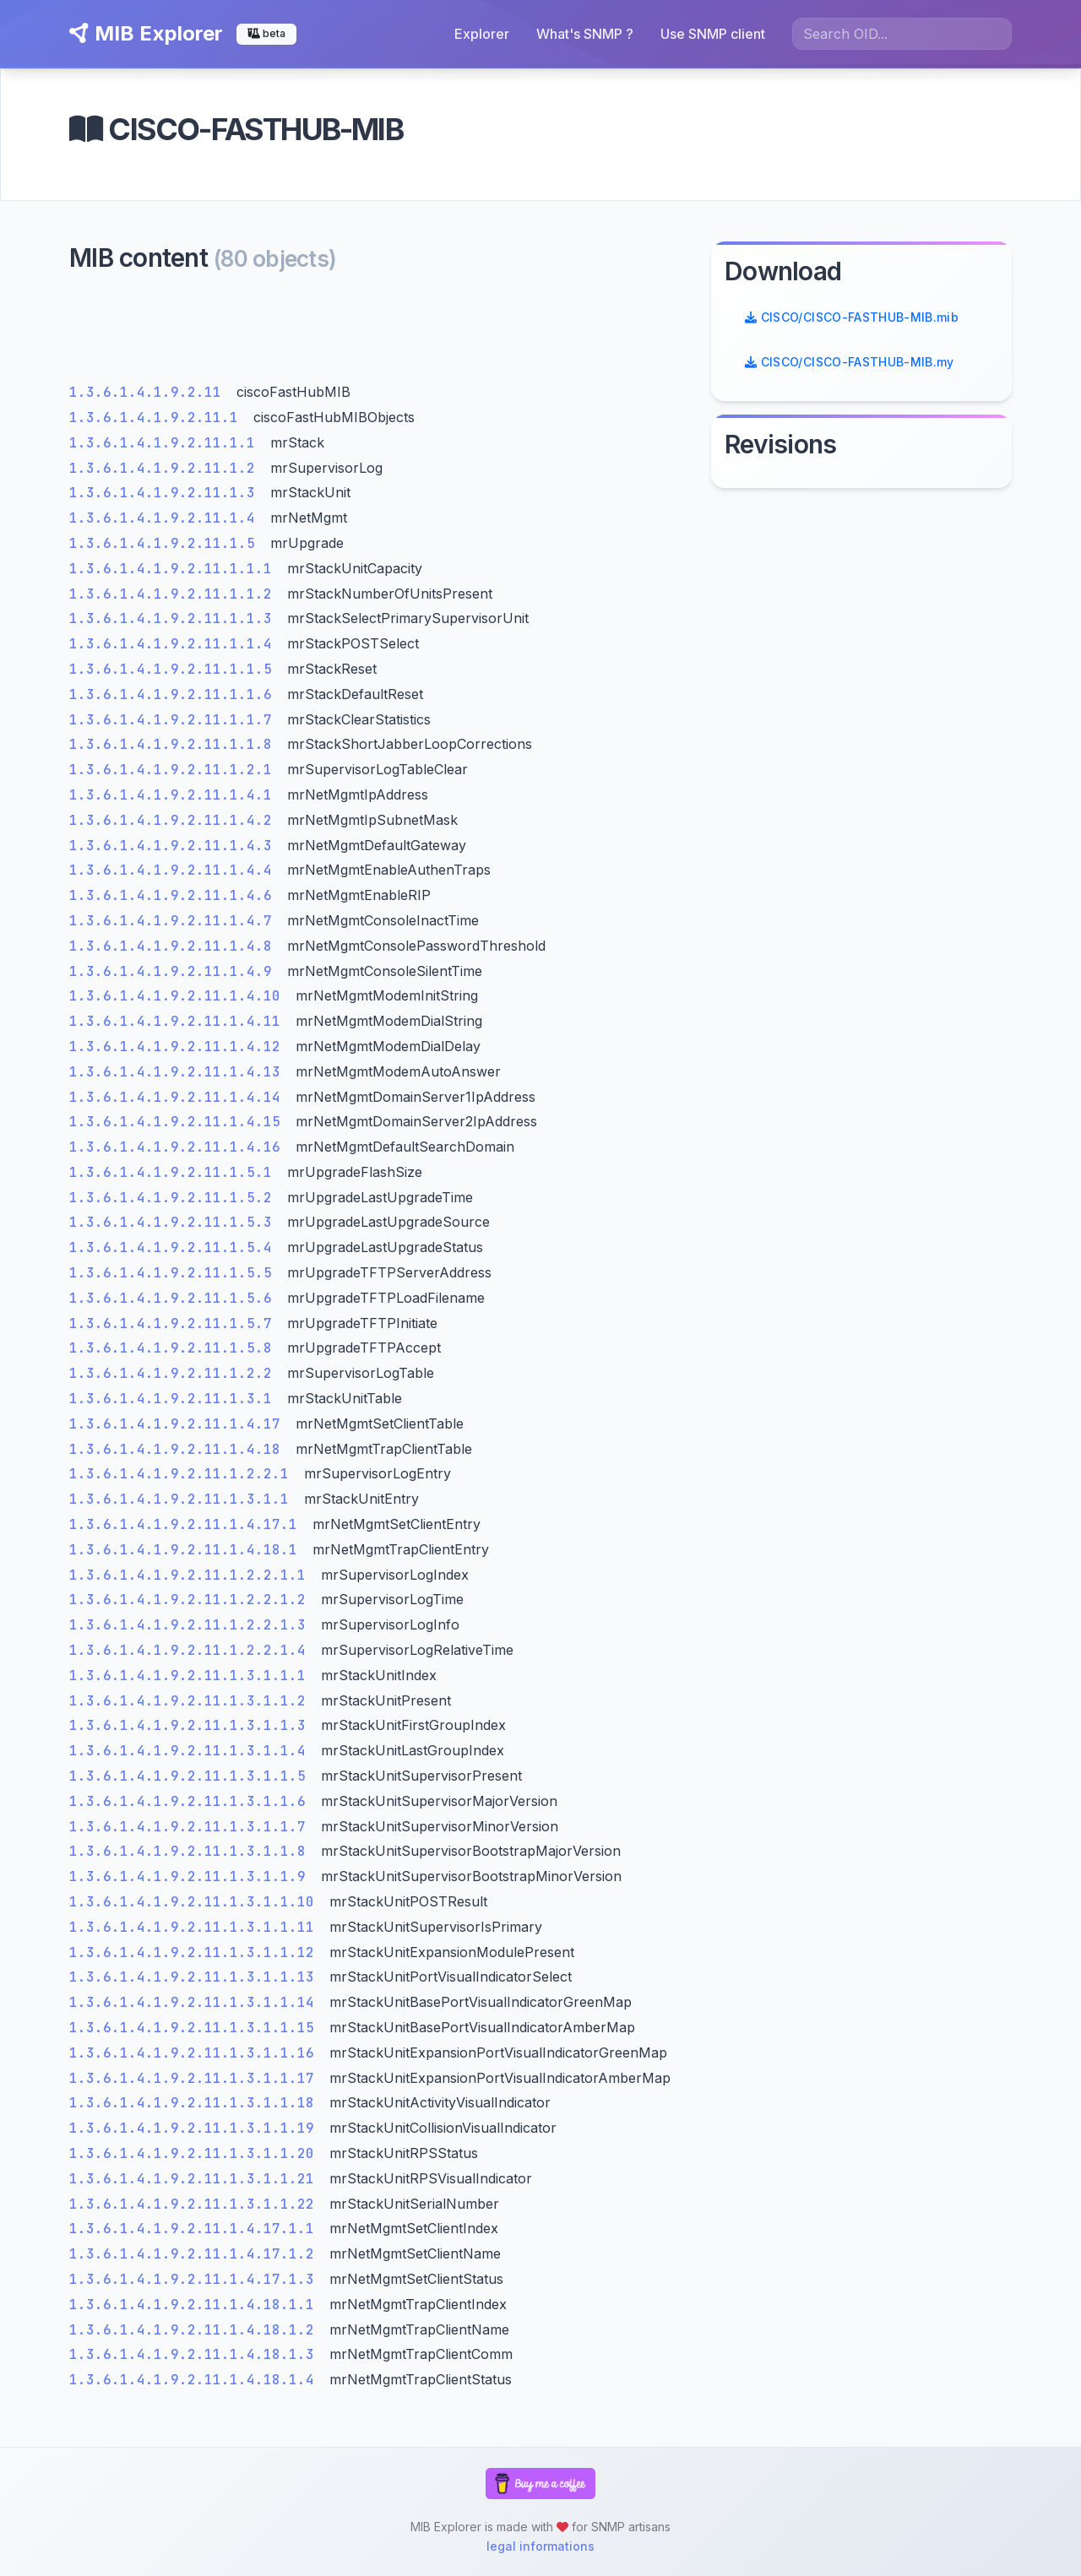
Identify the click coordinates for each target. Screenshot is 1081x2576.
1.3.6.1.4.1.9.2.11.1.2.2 (174, 1373)
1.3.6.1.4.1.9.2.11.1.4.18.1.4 (196, 2380)
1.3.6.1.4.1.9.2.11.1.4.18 (179, 1449)
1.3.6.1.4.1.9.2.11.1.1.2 (174, 594)
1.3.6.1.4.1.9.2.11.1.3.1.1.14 (196, 2002)
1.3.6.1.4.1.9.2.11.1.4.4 (174, 870)
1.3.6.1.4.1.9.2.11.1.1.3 (174, 618)
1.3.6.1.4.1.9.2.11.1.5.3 (174, 1222)
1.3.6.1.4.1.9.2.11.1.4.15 (179, 1122)
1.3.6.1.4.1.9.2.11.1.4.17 (179, 1424)
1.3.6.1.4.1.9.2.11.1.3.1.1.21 (196, 2179)
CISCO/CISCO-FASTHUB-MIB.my (849, 362)
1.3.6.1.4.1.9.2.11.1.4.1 (174, 795)
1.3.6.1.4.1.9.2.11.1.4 (166, 518)
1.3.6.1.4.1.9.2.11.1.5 (166, 543)
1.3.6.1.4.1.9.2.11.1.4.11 (179, 1021)
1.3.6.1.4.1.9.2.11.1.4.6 (174, 895)
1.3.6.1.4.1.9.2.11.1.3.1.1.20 (196, 2153)
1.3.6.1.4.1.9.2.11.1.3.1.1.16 (196, 2053)
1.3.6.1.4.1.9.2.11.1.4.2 (174, 820)
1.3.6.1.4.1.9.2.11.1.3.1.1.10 (196, 1902)
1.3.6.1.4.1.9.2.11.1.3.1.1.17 (196, 2078)
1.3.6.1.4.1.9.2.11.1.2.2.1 (183, 1474)
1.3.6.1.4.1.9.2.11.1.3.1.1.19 (196, 2128)
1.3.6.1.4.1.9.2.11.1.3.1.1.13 (196, 1977)
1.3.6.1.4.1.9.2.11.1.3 (166, 493)
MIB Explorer (146, 33)
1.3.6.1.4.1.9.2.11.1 (158, 417)
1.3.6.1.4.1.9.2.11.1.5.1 (174, 1172)
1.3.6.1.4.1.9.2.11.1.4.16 (179, 1147)
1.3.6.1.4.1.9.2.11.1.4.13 (179, 1072)
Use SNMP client (712, 33)
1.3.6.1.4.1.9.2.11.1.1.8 (174, 744)
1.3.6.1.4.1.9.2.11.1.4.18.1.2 (196, 2330)
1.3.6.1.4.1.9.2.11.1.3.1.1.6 (191, 1801)
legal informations (540, 2546)
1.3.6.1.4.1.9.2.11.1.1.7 (174, 720)
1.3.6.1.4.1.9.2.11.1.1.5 (174, 669)
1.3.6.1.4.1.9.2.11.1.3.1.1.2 (191, 1701)
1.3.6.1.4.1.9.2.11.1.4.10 (179, 996)
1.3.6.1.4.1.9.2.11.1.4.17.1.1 (196, 2228)
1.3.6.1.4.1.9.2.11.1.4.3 (174, 845)
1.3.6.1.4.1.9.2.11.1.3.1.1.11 (196, 1927)
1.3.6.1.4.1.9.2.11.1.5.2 (174, 1198)
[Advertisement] (380, 332)
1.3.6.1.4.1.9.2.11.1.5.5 (174, 1273)
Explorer (481, 33)
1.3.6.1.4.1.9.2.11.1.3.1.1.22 (196, 2204)
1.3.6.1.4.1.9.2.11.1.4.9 (174, 971)
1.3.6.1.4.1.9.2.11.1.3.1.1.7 (191, 1827)
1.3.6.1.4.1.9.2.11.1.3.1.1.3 (191, 1725)
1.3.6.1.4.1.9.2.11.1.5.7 (174, 1323)
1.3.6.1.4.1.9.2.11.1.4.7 (174, 921)
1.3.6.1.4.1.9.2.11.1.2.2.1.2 (191, 1599)
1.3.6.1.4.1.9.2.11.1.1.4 (174, 644)
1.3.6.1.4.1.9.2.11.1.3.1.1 (183, 1499)
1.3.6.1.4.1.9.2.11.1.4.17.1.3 (196, 2279)
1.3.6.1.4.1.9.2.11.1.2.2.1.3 (191, 1625)
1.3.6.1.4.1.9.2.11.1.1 (166, 443)
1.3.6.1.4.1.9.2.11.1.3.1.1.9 (191, 1876)
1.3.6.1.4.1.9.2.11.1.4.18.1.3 (196, 2354)
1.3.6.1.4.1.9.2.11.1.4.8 (174, 946)
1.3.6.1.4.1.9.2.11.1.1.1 (174, 569)
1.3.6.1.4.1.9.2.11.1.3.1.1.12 (196, 1952)
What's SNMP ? (584, 33)
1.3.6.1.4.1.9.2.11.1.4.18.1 (187, 1550)
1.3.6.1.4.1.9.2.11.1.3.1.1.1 (191, 1675)
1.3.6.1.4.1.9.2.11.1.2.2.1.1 (191, 1575)
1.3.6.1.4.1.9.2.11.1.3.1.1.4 (191, 1751)
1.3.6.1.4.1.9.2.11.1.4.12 (179, 1046)
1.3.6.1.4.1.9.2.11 (149, 392)
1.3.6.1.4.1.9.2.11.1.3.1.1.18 (196, 2103)
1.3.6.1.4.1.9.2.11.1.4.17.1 (187, 1524)
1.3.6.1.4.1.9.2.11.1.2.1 (174, 769)
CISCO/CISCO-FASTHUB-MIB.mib (852, 317)
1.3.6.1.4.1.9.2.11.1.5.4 (174, 1247)
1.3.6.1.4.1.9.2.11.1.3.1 (174, 1398)
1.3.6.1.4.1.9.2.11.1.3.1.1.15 (196, 2027)
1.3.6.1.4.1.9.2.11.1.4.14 (179, 1097)
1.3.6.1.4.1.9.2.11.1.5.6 (174, 1298)
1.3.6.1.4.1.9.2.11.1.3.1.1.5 (191, 1776)
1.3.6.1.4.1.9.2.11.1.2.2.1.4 (191, 1650)
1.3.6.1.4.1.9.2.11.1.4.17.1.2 (196, 2254)
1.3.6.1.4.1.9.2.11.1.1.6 (174, 694)
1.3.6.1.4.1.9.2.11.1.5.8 (174, 1348)
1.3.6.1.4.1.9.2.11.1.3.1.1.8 (191, 1851)
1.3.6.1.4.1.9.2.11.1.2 (166, 468)
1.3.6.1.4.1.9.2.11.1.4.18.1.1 (196, 2304)
